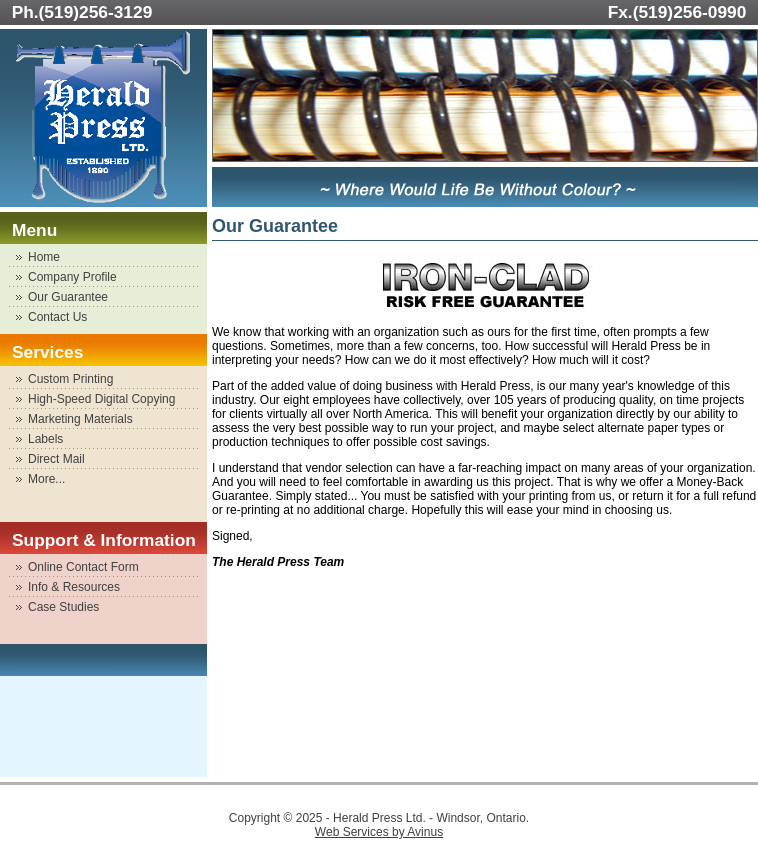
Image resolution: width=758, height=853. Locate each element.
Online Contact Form (83, 567)
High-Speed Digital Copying (101, 399)
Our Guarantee (68, 297)
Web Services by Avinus (379, 832)
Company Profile (72, 277)
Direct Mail (56, 459)
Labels (45, 439)
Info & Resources (74, 587)
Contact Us (57, 317)
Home (44, 257)
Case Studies (63, 607)
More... (46, 479)
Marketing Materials (80, 419)
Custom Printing (70, 379)
